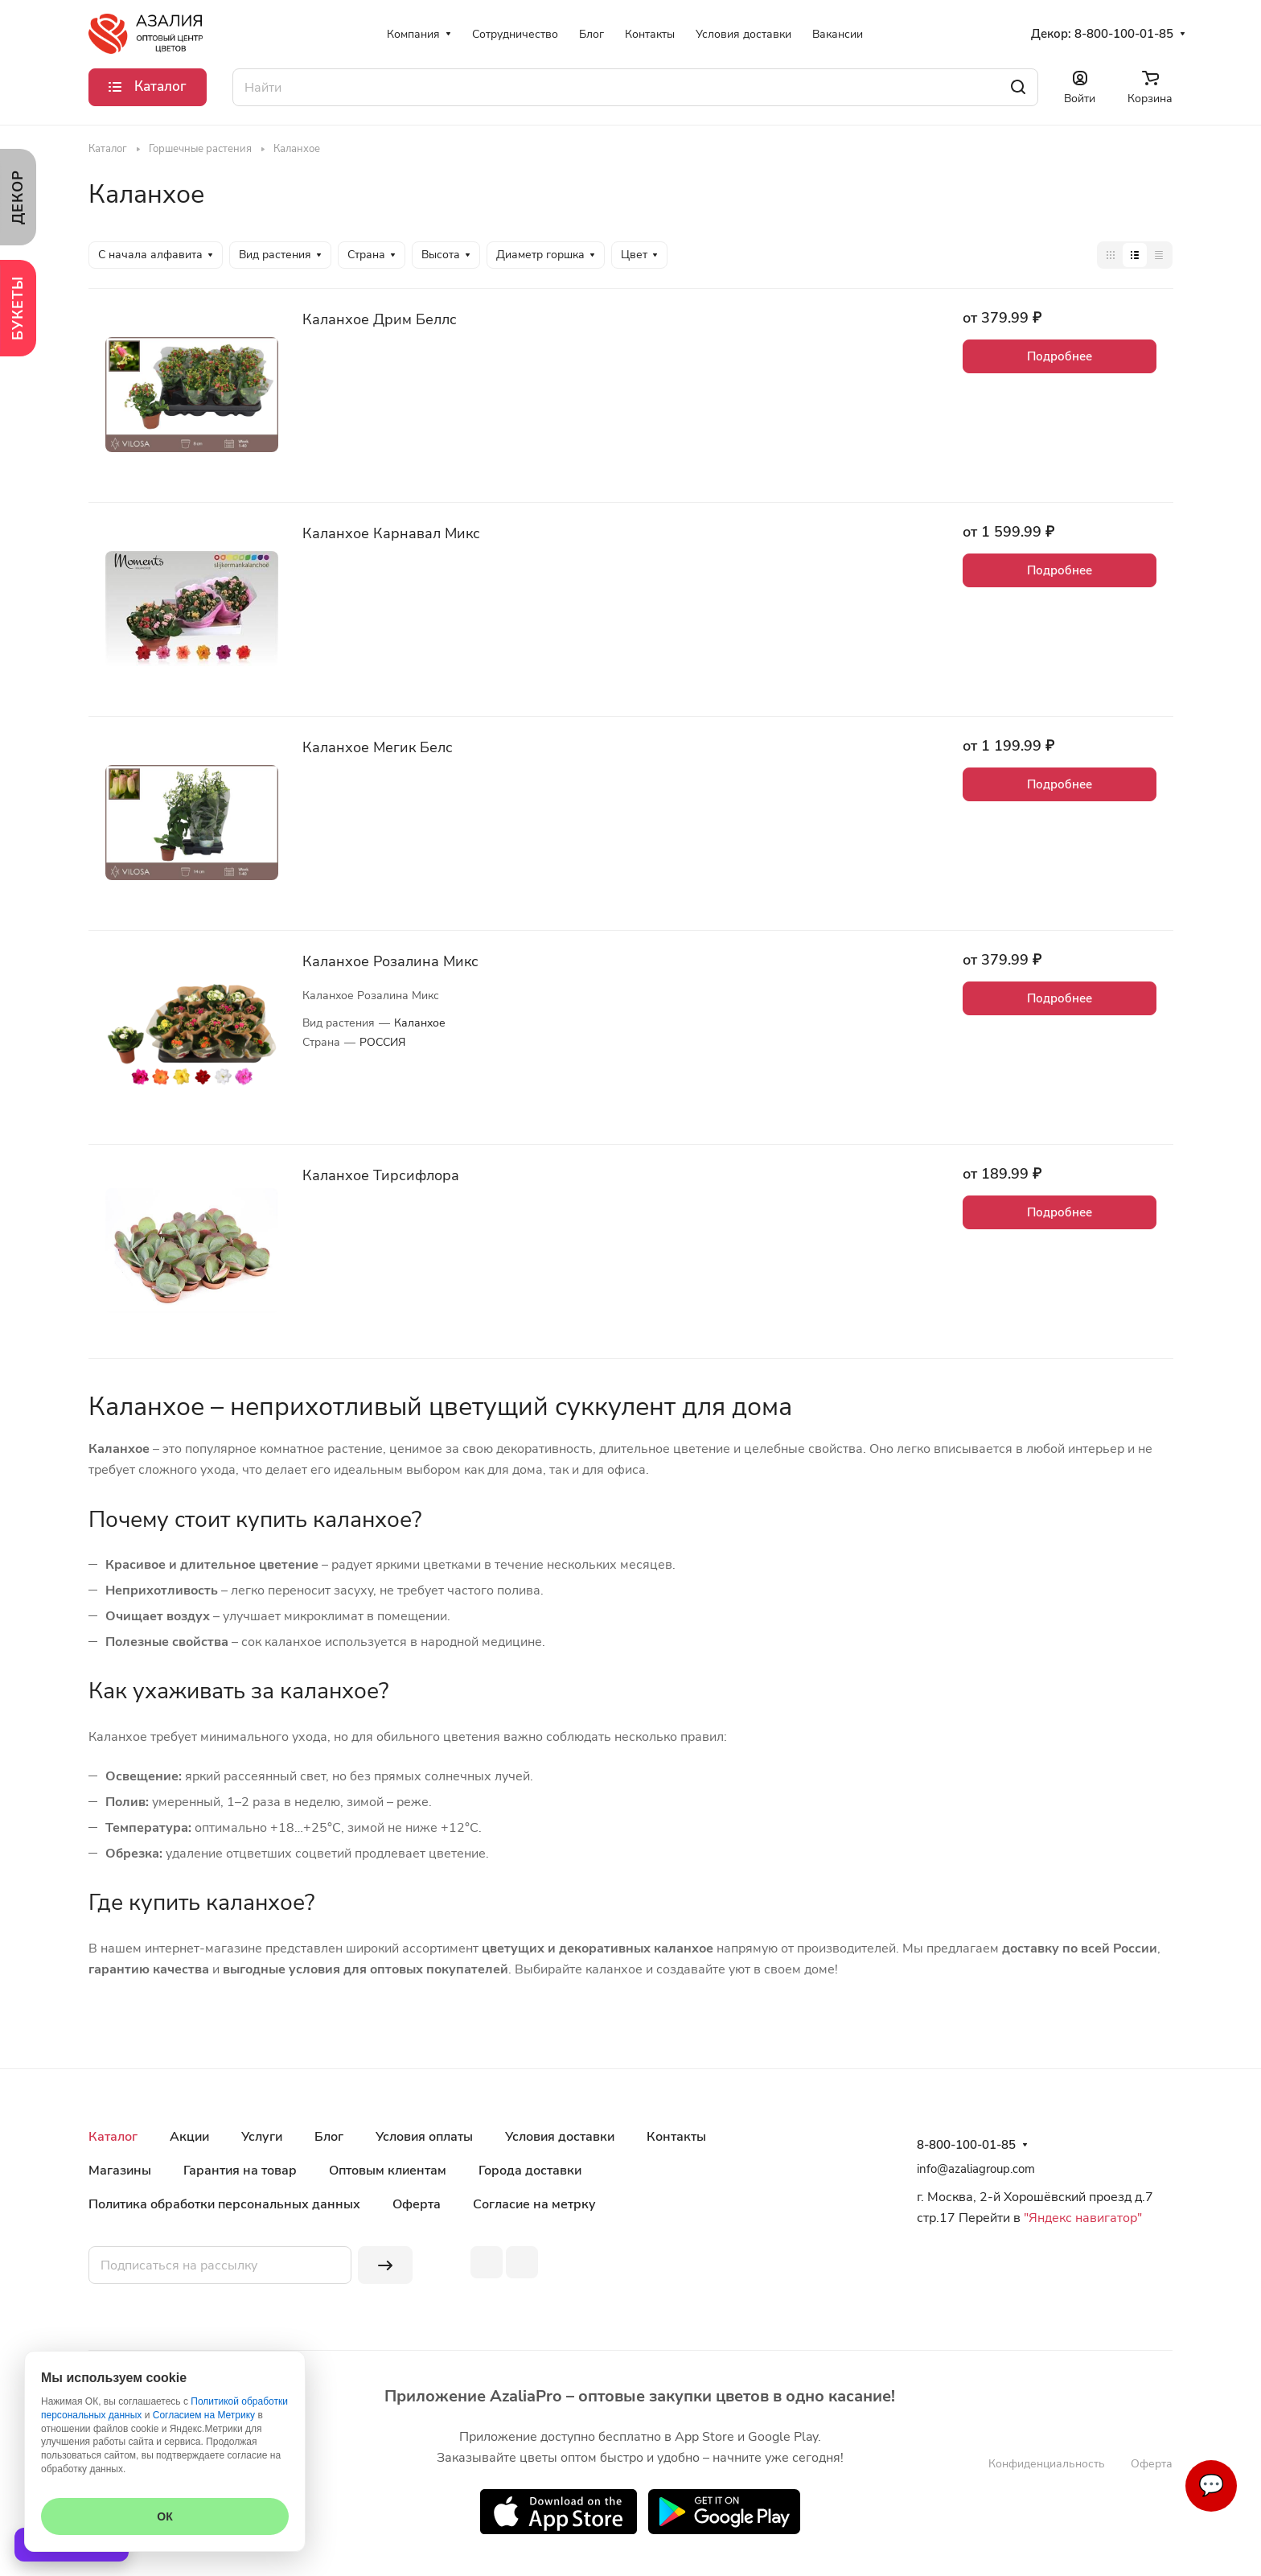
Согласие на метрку (534, 2204)
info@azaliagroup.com (976, 2169)
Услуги (261, 2137)
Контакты (676, 2137)
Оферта (416, 2204)
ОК (164, 2516)
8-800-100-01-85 (1123, 34)
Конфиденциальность (1046, 2463)
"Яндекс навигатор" (1081, 2218)
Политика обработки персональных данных (224, 2204)
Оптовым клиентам (387, 2170)
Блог (328, 2137)
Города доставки (530, 2170)
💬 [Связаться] (1211, 2485)
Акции (189, 2137)
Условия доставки (559, 2137)
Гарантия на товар (240, 2170)
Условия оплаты (424, 2137)
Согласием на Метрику (204, 2415)
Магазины (119, 2170)
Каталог (113, 2137)
